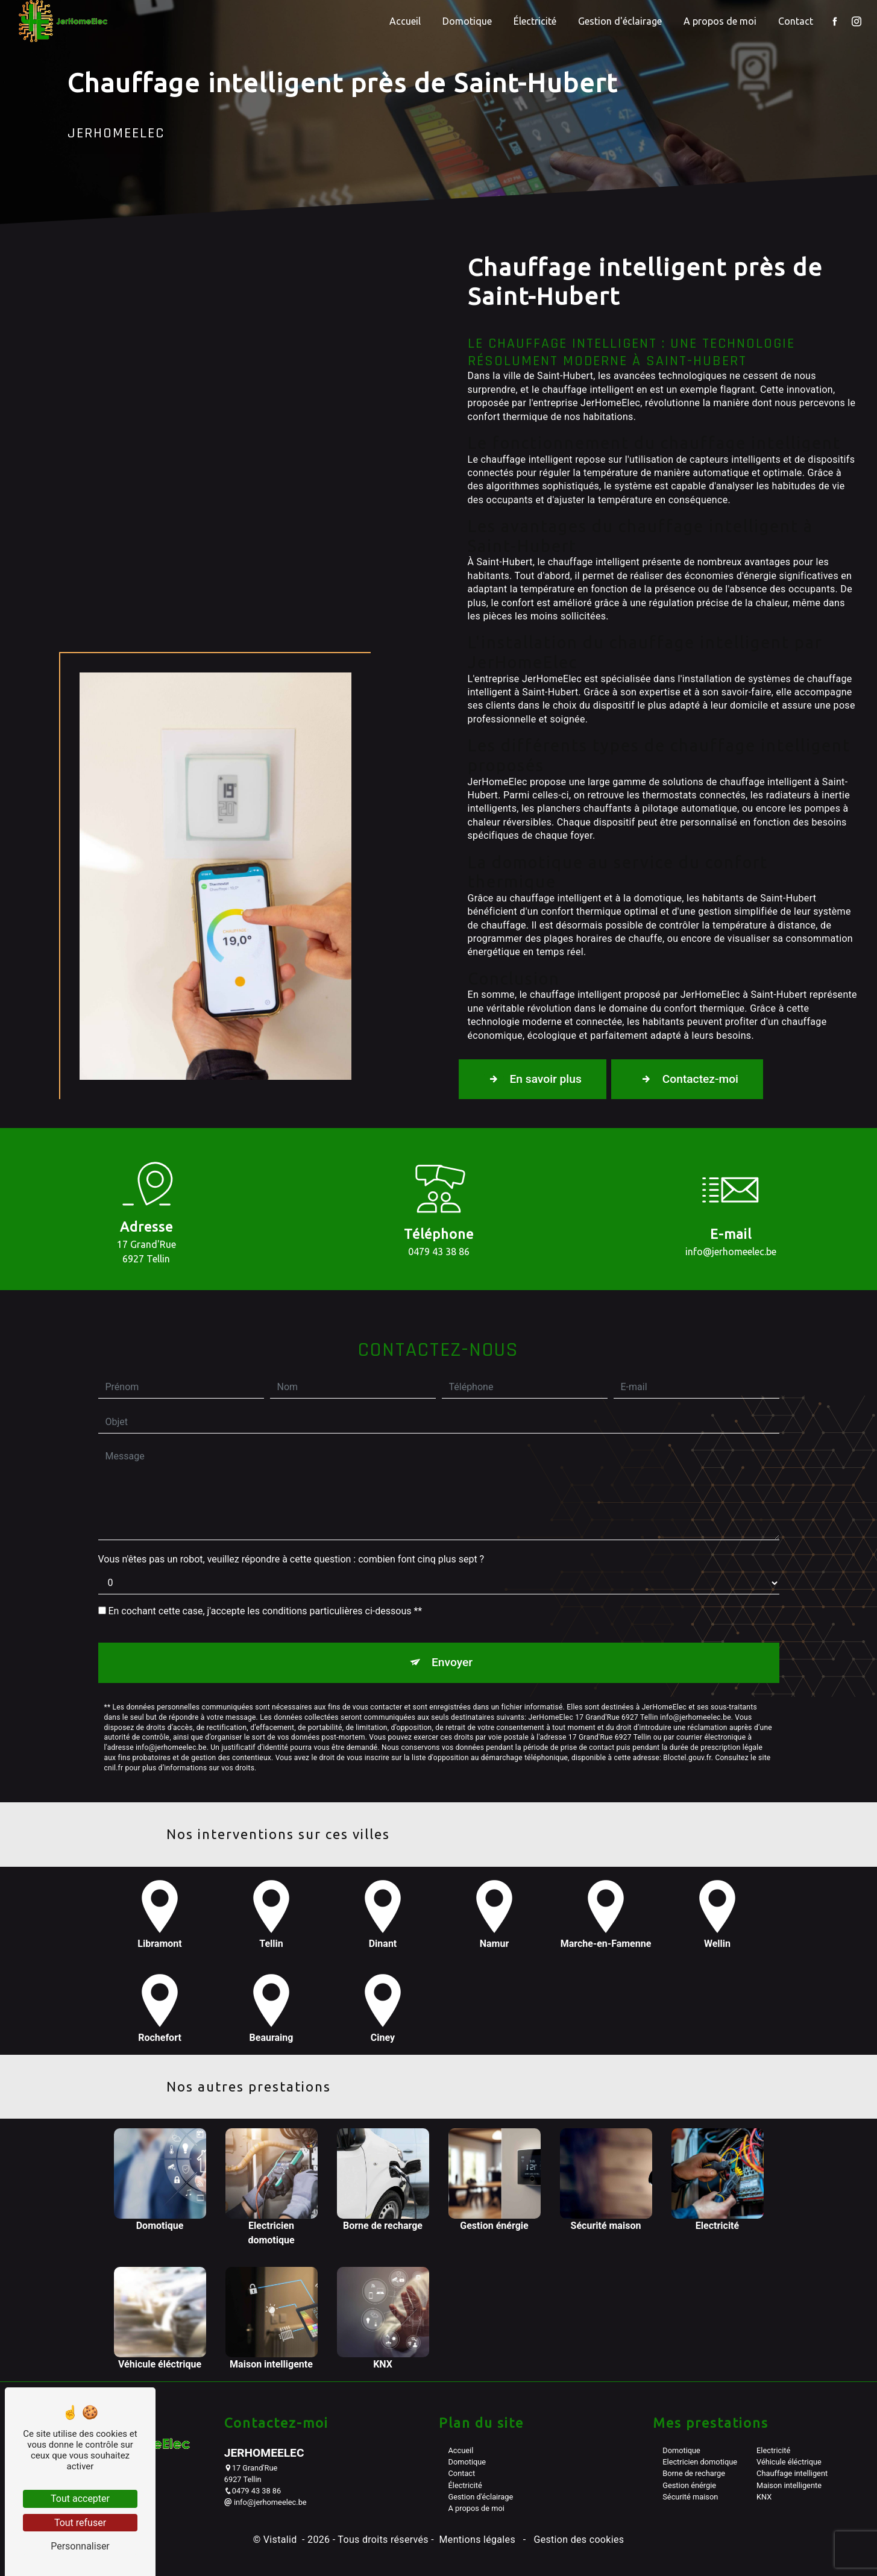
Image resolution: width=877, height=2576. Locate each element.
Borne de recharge (693, 2473)
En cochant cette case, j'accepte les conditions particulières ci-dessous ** (265, 1550)
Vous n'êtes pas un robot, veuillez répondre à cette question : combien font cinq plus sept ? (291, 1499)
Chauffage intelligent (792, 2473)
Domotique (467, 21)
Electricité (773, 2450)
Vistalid (281, 2539)
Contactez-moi (687, 1079)
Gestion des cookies (577, 2539)
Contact (795, 21)
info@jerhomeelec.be (265, 2502)
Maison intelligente (789, 2485)
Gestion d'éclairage (620, 21)
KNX (764, 2496)
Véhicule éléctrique (789, 2461)
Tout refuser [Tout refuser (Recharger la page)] (80, 2522)
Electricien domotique (699, 2461)
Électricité (535, 21)
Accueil (405, 21)
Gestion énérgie (689, 2485)
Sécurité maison (690, 2496)
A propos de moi (720, 21)
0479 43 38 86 (252, 2490)
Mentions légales (477, 2539)
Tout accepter (80, 2498)
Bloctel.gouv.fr (687, 1697)
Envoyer (452, 1602)
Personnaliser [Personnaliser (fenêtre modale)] (80, 2546)
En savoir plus (532, 1079)
